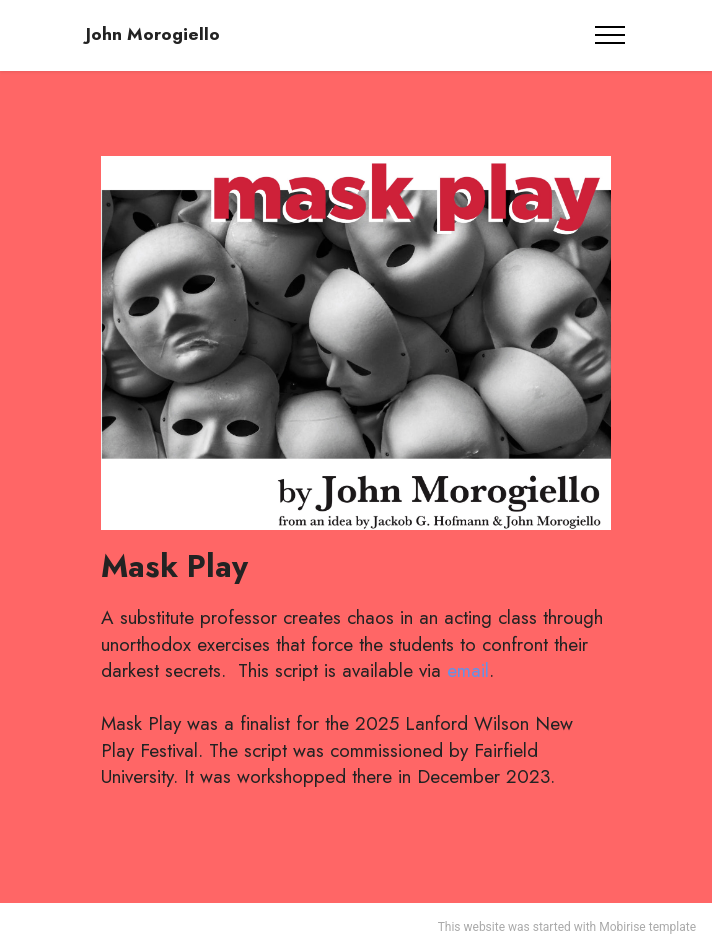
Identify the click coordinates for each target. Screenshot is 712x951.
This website (471, 927)
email (468, 670)
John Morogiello (153, 34)
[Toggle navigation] (610, 35)
